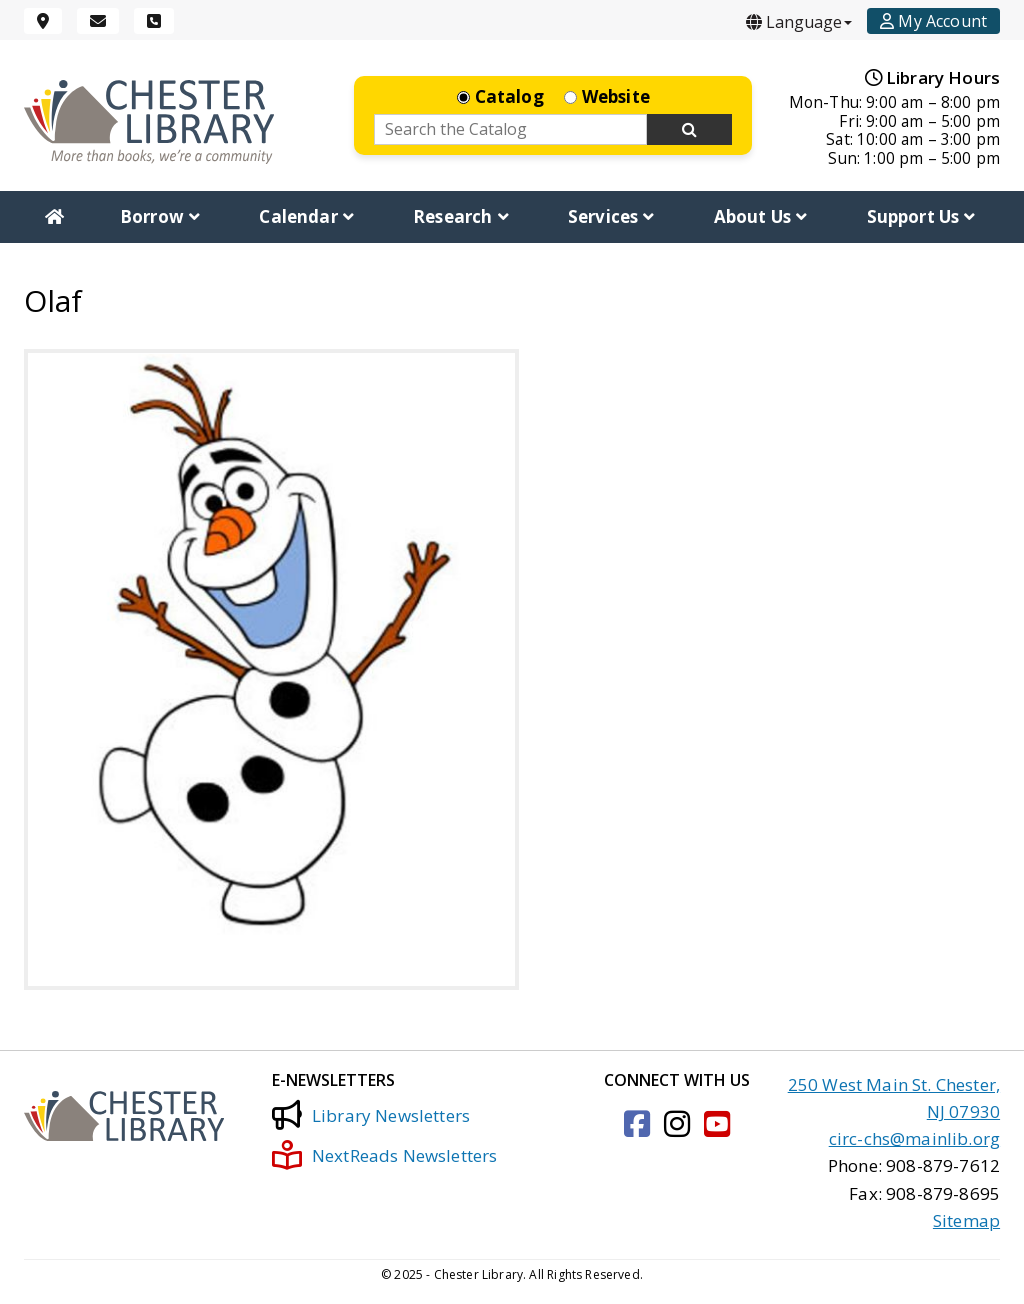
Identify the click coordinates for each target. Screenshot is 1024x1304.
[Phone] (154, 21)
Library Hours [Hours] (933, 77)
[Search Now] (690, 130)
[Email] (98, 21)
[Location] (43, 21)
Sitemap (966, 1220)
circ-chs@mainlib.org (914, 1138)
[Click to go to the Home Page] (149, 121)
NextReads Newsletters (385, 1155)
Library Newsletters (371, 1115)
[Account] (933, 21)
